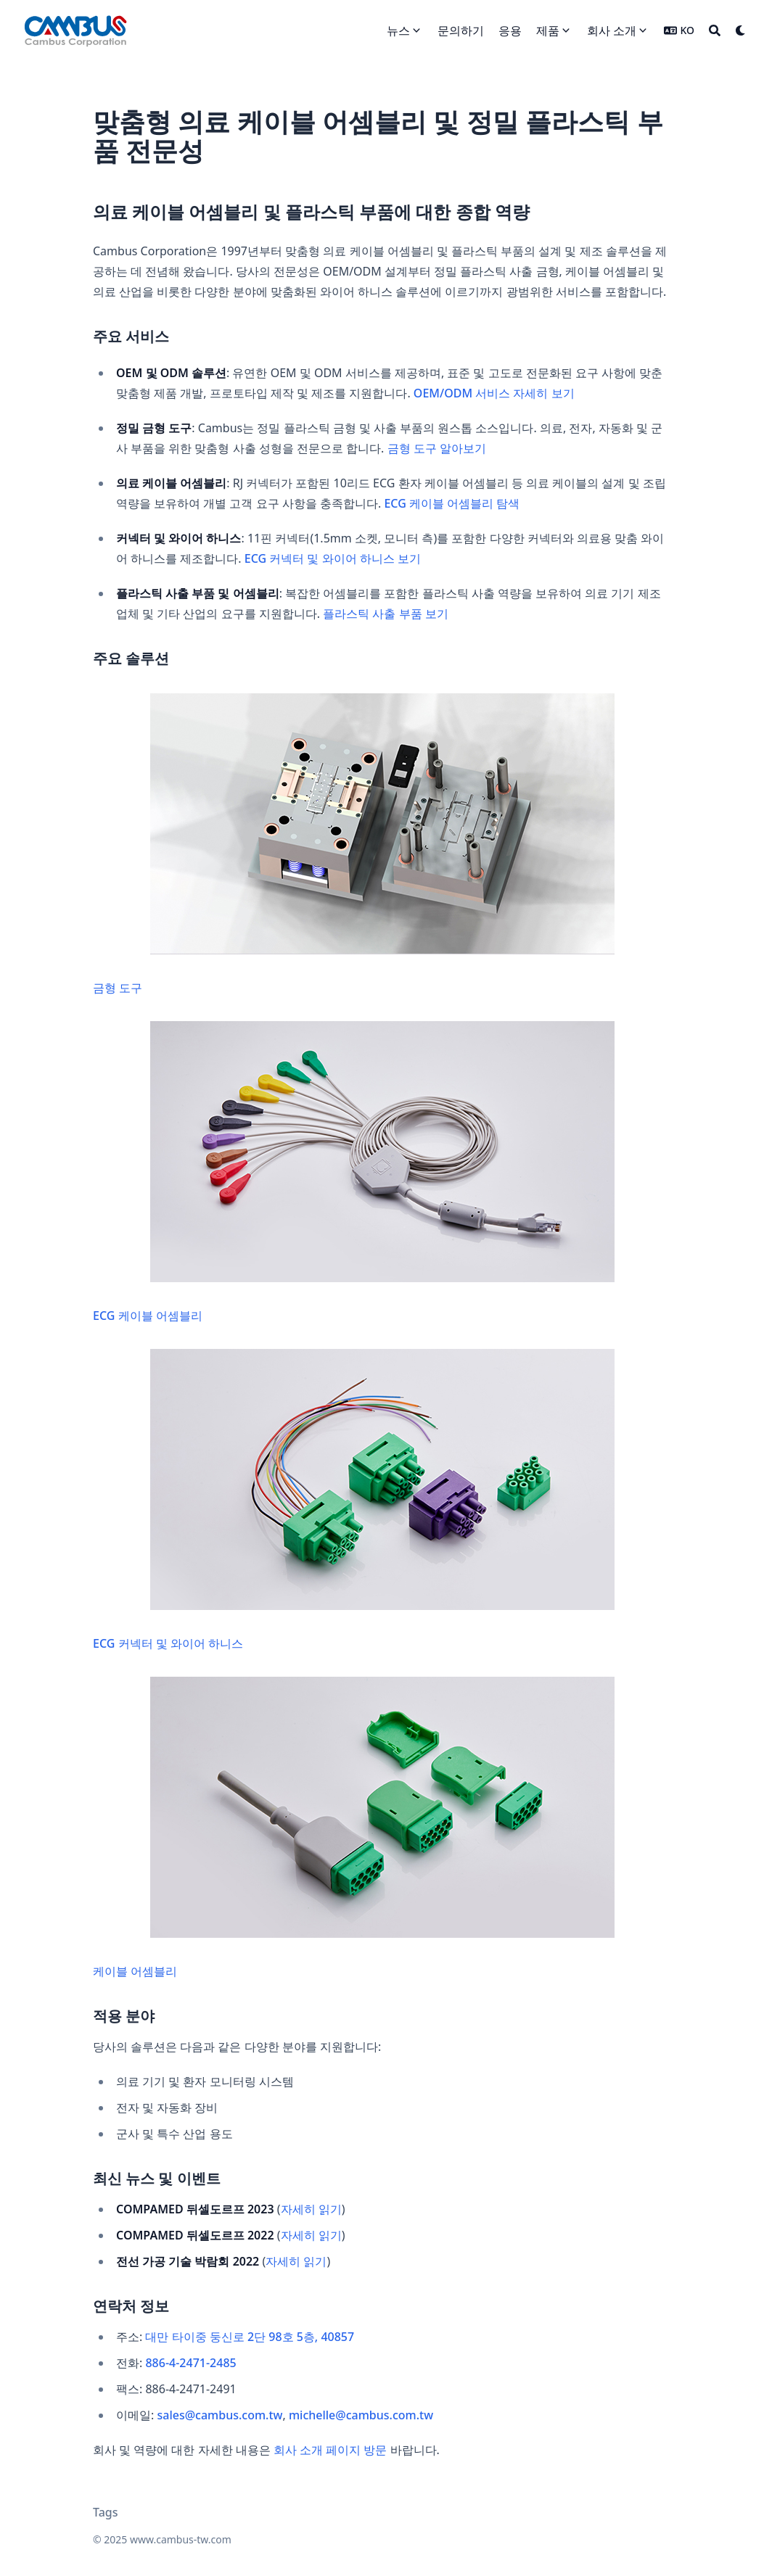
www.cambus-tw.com (180, 2539)
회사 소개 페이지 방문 (330, 2450)
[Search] (714, 30)
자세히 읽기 (311, 2209)
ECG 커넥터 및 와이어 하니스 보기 (333, 558)
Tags (105, 2512)
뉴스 (398, 30)
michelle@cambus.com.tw (361, 2415)
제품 (547, 30)
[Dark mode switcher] (741, 30)
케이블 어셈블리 (354, 1828)
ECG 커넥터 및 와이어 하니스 (354, 1500)
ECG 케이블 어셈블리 (354, 1172)
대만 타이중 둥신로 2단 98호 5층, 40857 (249, 2337)
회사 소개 (611, 30)
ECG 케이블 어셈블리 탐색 (451, 503)
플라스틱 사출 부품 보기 (385, 614)
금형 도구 (354, 844)
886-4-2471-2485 (190, 2363)
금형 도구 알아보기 (436, 448)
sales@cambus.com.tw (219, 2415)
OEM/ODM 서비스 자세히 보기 (494, 393)
